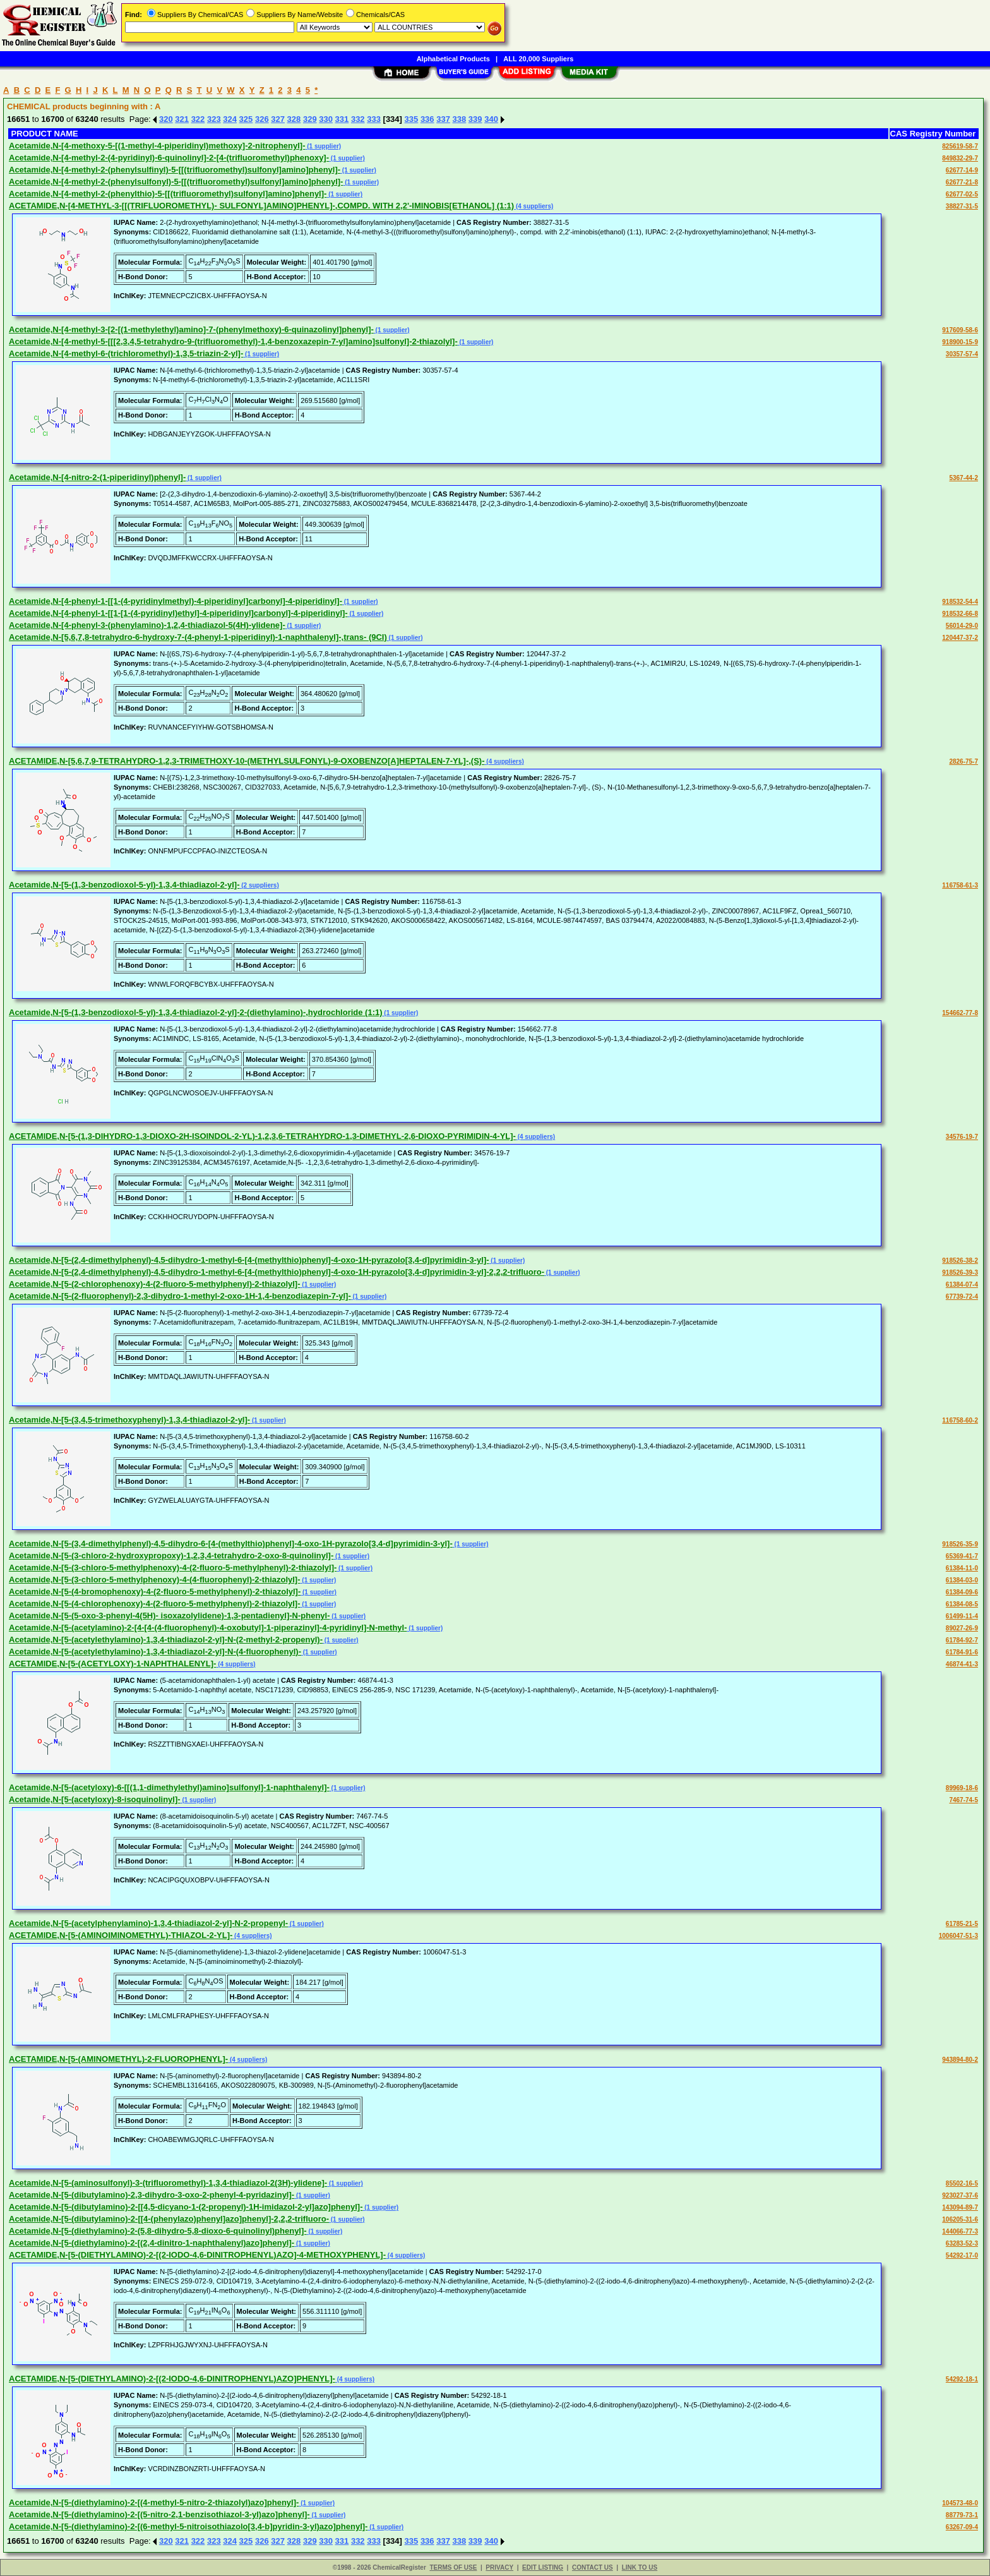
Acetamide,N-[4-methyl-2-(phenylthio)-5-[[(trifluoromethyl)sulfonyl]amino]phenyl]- (167, 193)
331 (342, 119)
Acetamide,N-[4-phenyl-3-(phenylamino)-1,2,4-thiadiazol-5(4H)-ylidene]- (147, 625)
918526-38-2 (960, 1260)
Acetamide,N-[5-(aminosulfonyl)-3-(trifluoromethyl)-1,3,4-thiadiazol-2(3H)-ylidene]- (168, 2183)
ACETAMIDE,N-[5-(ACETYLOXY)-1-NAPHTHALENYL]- (112, 1663)
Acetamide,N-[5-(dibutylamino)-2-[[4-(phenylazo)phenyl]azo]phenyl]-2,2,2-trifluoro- (169, 2219)
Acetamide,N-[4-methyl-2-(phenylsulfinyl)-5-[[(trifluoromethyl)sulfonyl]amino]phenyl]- (174, 169)
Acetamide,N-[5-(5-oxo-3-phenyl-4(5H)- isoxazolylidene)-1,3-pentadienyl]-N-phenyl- (169, 1615)
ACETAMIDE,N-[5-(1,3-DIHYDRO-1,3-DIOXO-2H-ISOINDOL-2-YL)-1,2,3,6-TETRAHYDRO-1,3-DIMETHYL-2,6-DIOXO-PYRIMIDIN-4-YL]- (262, 1136)
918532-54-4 (960, 601)
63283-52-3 (962, 2243)
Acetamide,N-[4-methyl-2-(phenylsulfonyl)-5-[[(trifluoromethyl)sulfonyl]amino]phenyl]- (176, 181)
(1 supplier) (324, 146)
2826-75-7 (963, 761)
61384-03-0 (962, 1580)
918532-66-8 (960, 613)
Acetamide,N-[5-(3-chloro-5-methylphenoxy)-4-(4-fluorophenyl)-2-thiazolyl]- (155, 1579)
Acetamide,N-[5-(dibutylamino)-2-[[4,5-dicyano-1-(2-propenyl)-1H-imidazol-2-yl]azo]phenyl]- (185, 2207)
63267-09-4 (962, 2527)
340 (491, 119)
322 (198, 119)
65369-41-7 (962, 1556)
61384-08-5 (962, 1604)
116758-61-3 (960, 885)
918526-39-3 (960, 1272)
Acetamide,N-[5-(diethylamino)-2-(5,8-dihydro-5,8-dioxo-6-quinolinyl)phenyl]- (158, 2231)
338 (460, 119)
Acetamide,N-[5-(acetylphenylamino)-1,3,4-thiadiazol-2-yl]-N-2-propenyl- (148, 1923)
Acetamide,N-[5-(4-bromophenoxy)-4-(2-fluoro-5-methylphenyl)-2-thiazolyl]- (155, 1591)
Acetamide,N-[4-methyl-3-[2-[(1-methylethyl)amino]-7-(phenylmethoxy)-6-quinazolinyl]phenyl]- (191, 329)
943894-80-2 (960, 2059)
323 (214, 119)
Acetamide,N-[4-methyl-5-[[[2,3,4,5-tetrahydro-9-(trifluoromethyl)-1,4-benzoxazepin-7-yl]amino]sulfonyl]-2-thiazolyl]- (233, 341)
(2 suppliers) (259, 885)
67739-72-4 (962, 1296)
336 (427, 119)
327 (278, 119)
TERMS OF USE (453, 2567)
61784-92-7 (962, 1640)
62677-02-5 (962, 194)
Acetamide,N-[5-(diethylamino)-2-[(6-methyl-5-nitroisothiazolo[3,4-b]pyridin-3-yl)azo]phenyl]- (188, 2526)
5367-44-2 (963, 477)
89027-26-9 (962, 1628)
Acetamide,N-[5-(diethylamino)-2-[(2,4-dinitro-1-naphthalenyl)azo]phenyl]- (151, 2243)
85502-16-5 (962, 2183)
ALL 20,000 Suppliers (538, 59)
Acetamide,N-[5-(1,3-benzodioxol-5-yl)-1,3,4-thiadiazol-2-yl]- (124, 884)
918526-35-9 (960, 1544)
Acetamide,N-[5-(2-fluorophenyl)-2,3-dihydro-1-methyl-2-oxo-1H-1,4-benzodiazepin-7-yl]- (180, 1296)
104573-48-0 (960, 2503)
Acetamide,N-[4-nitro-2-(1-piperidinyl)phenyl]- (97, 477)
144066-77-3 (960, 2231)
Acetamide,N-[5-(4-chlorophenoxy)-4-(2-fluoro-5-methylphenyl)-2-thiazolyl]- (155, 1603)
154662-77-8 (960, 1012)
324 (230, 119)
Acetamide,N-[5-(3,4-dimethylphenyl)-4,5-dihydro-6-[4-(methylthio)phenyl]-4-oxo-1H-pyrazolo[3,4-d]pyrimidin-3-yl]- (231, 1543)
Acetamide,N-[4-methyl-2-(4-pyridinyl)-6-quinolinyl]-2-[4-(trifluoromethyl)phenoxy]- (169, 157)
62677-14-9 (962, 170)
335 (412, 119)
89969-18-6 (962, 1788)
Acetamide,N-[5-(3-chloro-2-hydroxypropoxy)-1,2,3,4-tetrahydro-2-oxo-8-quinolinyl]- (171, 1555)
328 (294, 119)
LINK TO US (639, 2567)
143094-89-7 (960, 2207)
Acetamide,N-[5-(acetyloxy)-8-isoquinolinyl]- (95, 1799)
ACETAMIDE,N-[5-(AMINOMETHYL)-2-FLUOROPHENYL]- (118, 2059)
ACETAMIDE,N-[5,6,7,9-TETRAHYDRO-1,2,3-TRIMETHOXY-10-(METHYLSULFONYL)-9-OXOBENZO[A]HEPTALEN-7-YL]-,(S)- (247, 761)
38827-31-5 (962, 206)
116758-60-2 (960, 1420)
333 (374, 119)
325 (246, 119)
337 (443, 119)
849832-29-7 (960, 158)
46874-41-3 (962, 1664)
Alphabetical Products (453, 59)
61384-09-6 (962, 1592)
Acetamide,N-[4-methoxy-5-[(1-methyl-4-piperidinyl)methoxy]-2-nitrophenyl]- (157, 145)
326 (262, 119)
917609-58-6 (960, 330)
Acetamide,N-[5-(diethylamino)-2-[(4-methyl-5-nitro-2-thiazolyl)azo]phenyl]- (154, 2502)
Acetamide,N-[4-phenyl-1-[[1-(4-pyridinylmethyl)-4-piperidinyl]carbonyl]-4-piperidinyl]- (175, 601)
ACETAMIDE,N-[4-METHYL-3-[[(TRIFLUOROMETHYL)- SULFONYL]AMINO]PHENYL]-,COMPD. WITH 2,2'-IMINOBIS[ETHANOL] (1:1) (261, 205)
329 (310, 119)
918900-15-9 (960, 342)
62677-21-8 (962, 182)
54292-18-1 (962, 2379)
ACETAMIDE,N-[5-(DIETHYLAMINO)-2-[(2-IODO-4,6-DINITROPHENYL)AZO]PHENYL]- (172, 2378)
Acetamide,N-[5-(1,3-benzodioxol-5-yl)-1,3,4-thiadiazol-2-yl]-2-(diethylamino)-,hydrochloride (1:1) (196, 1012)
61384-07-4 (962, 1284)
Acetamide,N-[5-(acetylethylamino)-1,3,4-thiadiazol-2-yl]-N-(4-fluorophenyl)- (155, 1651)
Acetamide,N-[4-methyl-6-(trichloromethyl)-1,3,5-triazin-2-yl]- (126, 353)
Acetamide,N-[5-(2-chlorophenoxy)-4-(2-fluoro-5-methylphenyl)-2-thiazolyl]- (155, 1284)
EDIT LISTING (542, 2567)
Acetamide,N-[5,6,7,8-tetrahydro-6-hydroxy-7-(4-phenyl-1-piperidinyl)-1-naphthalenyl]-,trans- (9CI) (198, 637)
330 (326, 119)
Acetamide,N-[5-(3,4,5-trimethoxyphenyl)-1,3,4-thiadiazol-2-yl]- (129, 1419)
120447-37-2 (960, 637)
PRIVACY (499, 2567)
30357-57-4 (962, 354)
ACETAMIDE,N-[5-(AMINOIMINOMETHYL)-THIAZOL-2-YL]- (120, 1935)
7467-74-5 (963, 1800)
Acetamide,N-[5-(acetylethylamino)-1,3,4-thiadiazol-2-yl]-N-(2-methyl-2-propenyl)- (166, 1639)
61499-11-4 (962, 1616)
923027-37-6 (960, 2195)
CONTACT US (592, 2567)
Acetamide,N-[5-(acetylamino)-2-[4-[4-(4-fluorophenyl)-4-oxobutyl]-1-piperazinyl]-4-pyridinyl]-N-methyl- (208, 1627)
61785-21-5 (962, 1923)
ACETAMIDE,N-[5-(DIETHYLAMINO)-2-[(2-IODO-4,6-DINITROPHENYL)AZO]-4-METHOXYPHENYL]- (197, 2255)
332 (358, 119)
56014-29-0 (962, 625)
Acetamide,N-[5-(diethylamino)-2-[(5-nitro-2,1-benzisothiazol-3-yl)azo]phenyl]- (159, 2514)
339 (475, 119)
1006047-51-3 (958, 1935)
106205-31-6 (960, 2219)
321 (182, 119)
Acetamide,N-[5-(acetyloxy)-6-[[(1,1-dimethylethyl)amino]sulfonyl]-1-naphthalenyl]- (169, 1787)
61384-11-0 (962, 1568)
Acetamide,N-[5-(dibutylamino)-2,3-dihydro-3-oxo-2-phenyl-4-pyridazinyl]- (151, 2195)
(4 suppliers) (533, 206)
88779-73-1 (962, 2515)
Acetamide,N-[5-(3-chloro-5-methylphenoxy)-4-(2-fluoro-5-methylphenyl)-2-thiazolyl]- (173, 1567)
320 (166, 119)
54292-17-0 (962, 2255)
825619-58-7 (960, 146)
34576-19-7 (962, 1136)
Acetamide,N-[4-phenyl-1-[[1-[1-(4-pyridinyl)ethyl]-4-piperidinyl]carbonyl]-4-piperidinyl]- (178, 613)
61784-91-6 (962, 1652)
